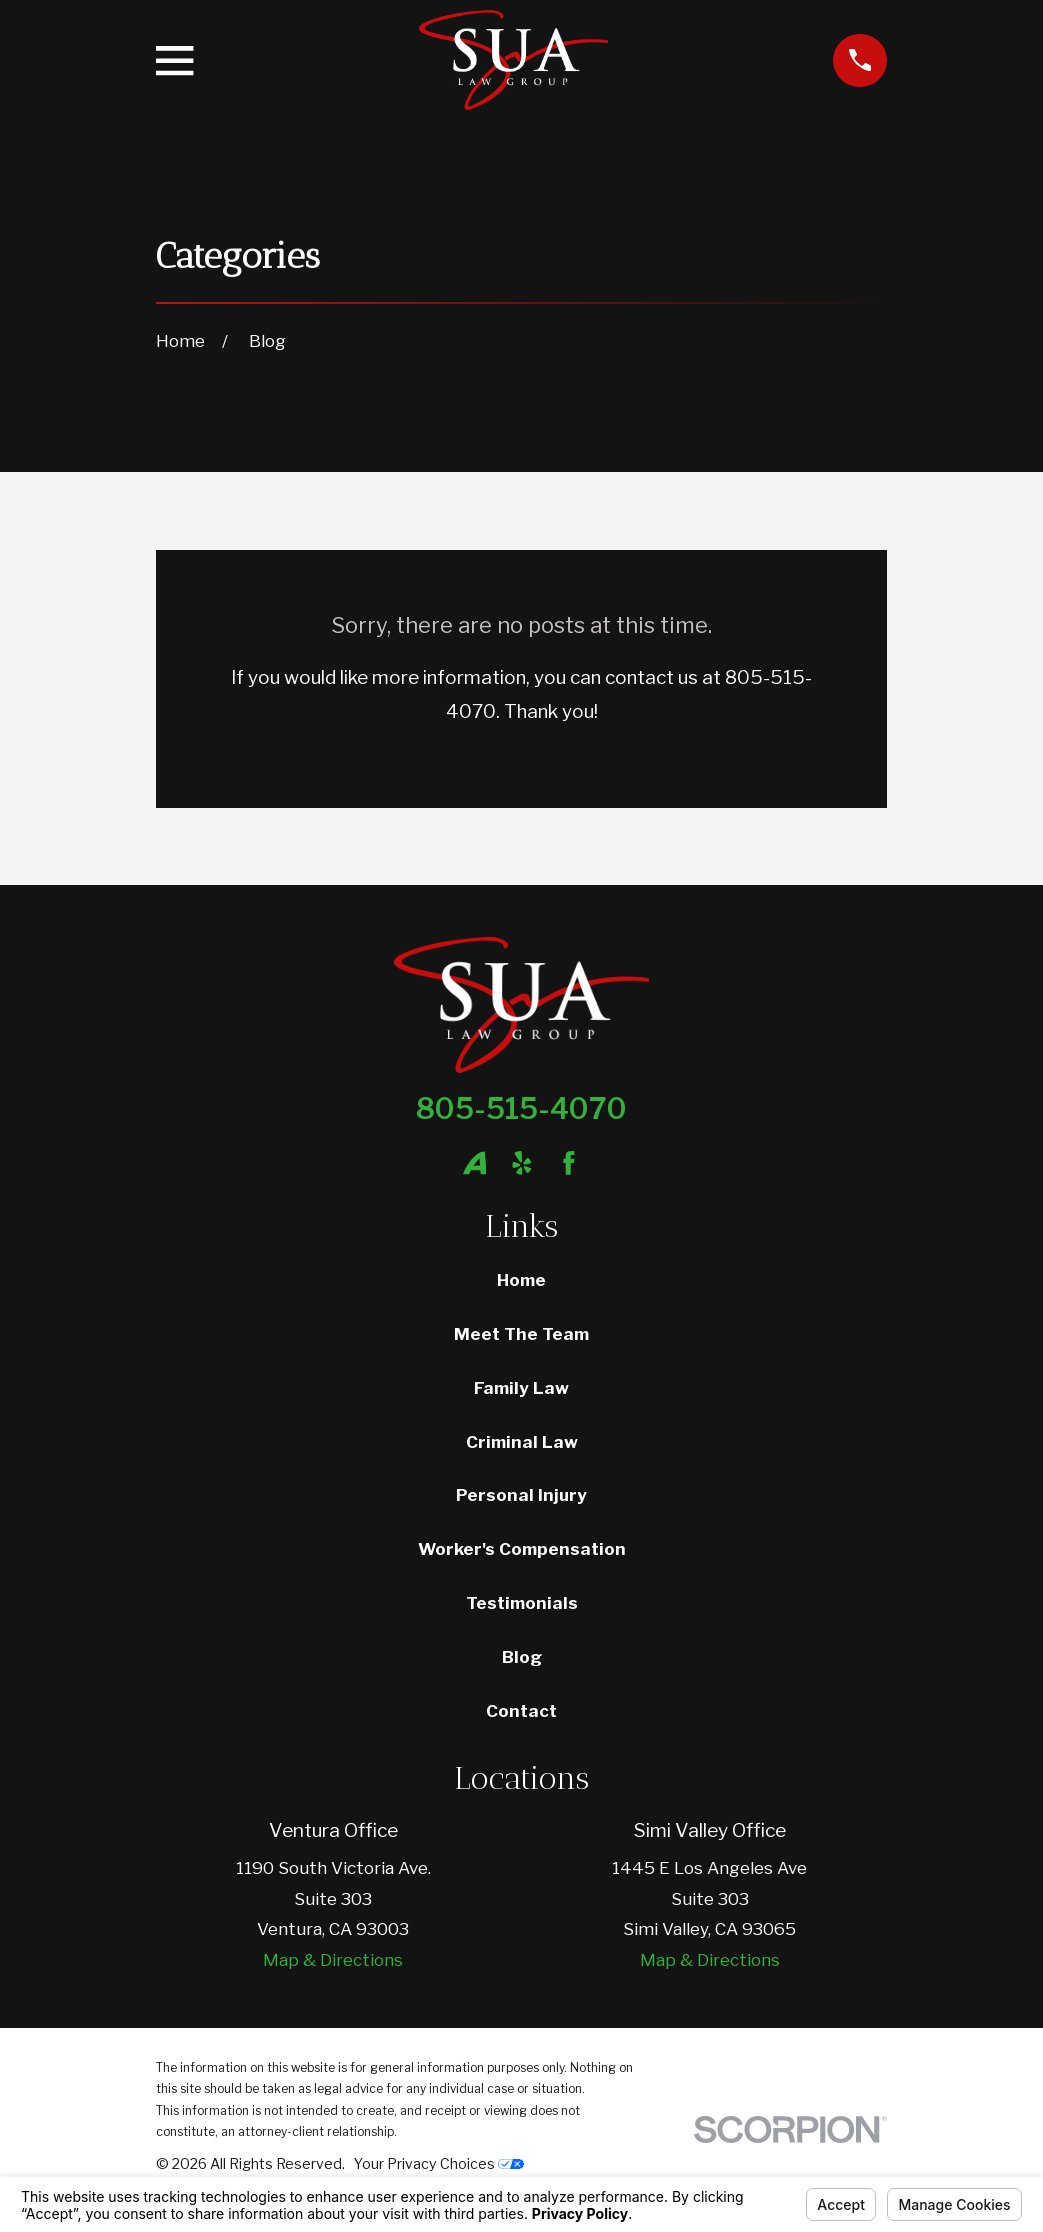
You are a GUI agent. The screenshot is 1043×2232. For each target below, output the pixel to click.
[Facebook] (569, 1163)
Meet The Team (521, 1334)
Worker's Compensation (522, 1549)
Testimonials (522, 1603)
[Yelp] (522, 1163)
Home (521, 1280)
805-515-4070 (521, 1108)
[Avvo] (475, 1163)
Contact (521, 1711)
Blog (522, 1657)
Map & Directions (333, 1960)
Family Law (521, 1388)
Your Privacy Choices (439, 2163)
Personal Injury (521, 1495)
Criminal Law (522, 1442)
